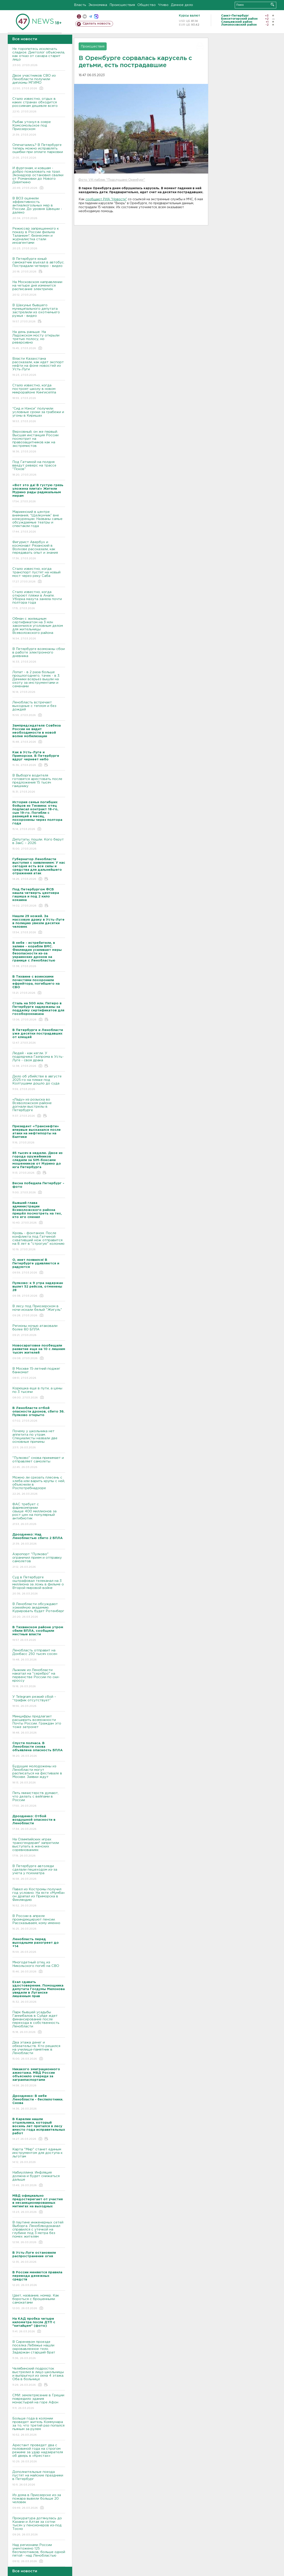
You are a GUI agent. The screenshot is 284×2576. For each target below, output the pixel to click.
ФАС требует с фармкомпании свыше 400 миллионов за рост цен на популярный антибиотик (38, 1514)
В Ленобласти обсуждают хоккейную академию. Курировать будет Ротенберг (38, 1611)
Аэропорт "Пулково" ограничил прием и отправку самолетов (38, 1561)
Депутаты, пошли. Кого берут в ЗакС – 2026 (38, 844)
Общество (146, 5)
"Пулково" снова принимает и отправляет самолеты (38, 1462)
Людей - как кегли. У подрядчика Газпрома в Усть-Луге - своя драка (38, 1060)
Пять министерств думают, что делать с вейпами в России (38, 1800)
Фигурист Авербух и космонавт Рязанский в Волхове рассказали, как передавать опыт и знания (38, 550)
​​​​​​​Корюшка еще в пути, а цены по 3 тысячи (38, 1393)
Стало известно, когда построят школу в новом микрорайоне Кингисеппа (38, 392)
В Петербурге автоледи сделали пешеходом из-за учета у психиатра (38, 1873)
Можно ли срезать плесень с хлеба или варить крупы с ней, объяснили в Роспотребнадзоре (38, 1486)
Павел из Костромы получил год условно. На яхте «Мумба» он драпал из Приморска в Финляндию (38, 1897)
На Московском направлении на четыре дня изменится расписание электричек (38, 289)
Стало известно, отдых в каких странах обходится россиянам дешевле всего (38, 105)
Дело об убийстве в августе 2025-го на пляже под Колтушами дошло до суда (38, 1083)
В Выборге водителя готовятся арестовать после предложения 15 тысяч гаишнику (38, 784)
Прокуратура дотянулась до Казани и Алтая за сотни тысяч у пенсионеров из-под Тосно (38, 2526)
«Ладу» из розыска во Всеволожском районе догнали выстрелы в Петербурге (38, 1108)
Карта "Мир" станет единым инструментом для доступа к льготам (38, 2156)
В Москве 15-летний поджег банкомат (38, 1373)
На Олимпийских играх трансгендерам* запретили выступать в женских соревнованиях (38, 1848)
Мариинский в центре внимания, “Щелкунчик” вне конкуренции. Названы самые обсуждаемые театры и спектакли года (38, 522)
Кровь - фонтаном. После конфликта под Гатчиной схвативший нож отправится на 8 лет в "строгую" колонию (38, 1241)
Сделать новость (97, 23)
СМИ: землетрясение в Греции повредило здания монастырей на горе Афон (38, 2402)
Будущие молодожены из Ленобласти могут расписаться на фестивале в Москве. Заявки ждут (38, 1775)
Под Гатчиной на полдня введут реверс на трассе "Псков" (38, 469)
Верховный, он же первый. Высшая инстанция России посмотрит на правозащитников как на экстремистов (38, 441)
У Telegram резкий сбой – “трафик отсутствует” (38, 1701)
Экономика (98, 5)
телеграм (90, 16)
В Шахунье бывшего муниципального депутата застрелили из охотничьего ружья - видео (38, 313)
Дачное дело (182, 5)
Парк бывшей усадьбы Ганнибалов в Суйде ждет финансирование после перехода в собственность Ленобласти (38, 2022)
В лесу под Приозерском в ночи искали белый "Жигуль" (38, 1311)
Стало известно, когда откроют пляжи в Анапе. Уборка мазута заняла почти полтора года (38, 600)
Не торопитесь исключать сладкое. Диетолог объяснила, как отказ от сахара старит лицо (38, 57)
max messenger (96, 16)
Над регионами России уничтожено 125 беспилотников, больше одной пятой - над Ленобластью (38, 2553)
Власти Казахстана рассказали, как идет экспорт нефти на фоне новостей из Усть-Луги (38, 367)
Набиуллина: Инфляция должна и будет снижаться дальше (38, 2179)
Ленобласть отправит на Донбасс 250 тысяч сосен (38, 1655)
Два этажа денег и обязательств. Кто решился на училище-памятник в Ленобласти (38, 2051)
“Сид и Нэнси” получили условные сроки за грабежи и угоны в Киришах (38, 415)
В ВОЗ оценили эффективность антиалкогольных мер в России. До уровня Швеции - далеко (38, 208)
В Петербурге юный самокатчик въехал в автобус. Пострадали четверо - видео (38, 265)
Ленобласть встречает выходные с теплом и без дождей (38, 709)
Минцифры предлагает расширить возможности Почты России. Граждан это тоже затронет (38, 1725)
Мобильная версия (79, 16)
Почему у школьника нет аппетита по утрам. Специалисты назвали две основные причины (38, 1439)
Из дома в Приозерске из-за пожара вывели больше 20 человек (38, 2502)
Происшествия (122, 5)
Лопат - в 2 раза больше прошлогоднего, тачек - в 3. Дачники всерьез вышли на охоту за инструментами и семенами (38, 682)
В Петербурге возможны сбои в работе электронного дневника (38, 656)
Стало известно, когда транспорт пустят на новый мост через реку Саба (38, 575)
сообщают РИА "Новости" (106, 199)
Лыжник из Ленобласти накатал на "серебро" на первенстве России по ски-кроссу (38, 1678)
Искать (272, 4)
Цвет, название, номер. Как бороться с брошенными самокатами (38, 2302)
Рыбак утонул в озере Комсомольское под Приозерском (38, 129)
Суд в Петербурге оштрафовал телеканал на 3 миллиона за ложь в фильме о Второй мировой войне (38, 1586)
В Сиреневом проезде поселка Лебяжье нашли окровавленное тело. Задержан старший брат (38, 2350)
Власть (80, 5)
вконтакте (85, 16)
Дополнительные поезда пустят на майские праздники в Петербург (38, 2478)
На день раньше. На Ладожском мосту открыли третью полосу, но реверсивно (38, 340)
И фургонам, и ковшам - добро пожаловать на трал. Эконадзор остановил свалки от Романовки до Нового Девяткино (38, 178)
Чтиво (163, 5)
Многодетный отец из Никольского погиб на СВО (38, 1967)
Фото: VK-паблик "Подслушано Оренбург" (111, 180)
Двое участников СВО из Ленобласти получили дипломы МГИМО (38, 82)
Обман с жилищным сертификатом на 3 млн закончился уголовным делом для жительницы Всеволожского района (38, 628)
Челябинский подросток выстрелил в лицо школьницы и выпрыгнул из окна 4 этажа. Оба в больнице (38, 2377)
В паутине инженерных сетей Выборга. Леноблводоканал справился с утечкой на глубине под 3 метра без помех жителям (38, 2232)
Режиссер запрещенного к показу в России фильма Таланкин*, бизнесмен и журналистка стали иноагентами (38, 238)
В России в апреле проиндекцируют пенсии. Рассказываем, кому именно (38, 1923)
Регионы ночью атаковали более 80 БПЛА (38, 1330)
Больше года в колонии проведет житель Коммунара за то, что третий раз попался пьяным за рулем (38, 2427)
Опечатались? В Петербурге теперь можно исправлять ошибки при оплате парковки (38, 152)
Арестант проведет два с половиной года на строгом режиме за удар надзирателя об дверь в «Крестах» (38, 2453)
